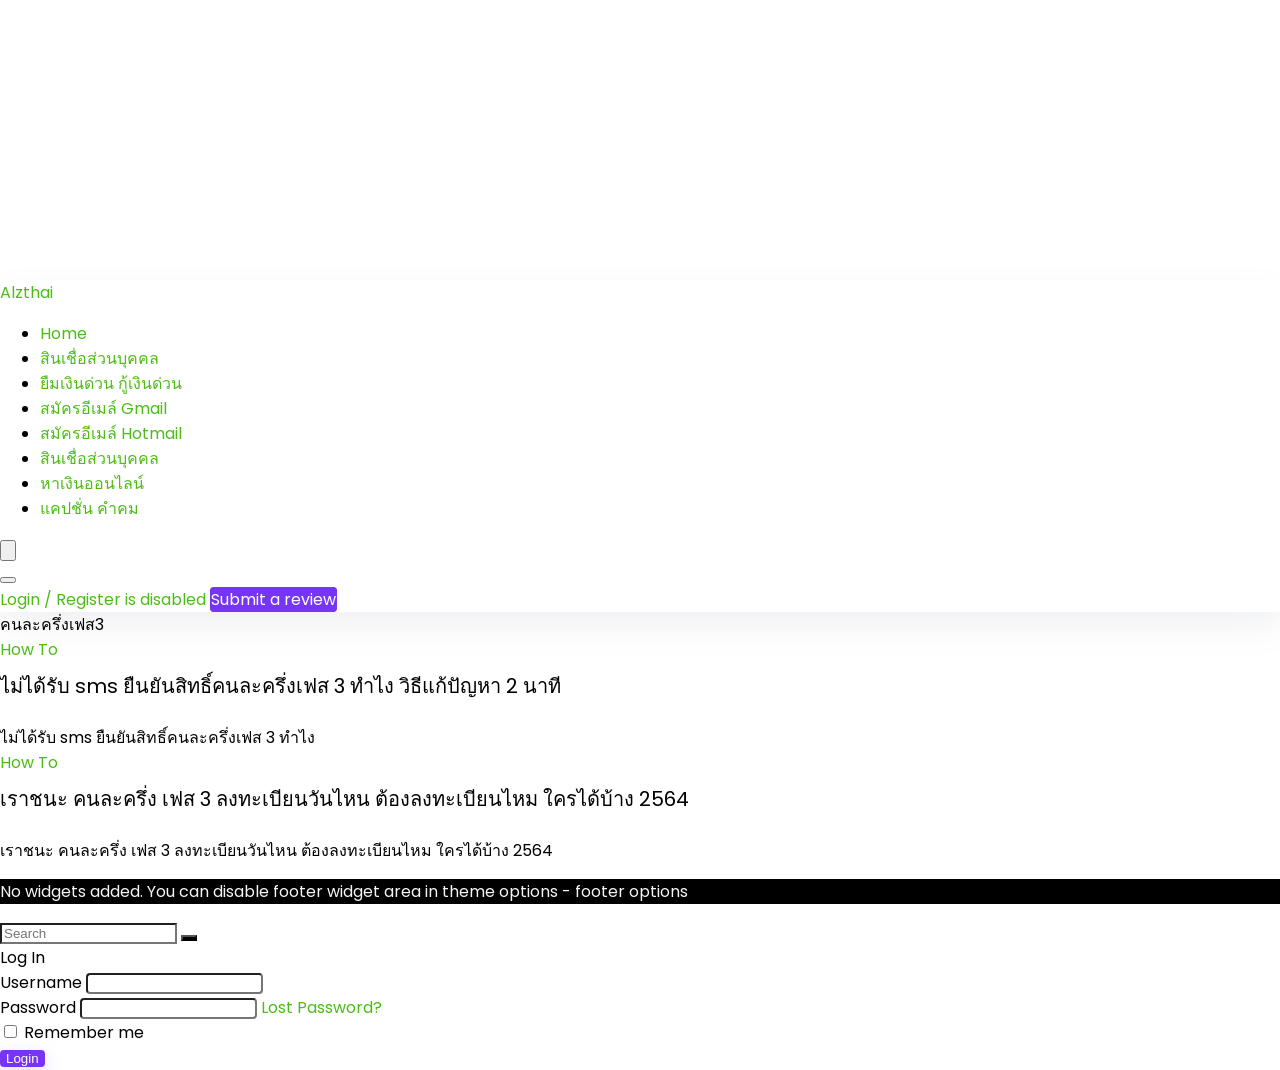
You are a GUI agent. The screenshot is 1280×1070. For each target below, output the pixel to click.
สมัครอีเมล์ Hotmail (111, 433)
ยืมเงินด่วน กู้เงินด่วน (111, 383)
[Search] (8, 580)
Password (38, 1007)
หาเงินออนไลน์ (92, 483)
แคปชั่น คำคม (89, 508)
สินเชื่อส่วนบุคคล (99, 358)
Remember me (74, 1032)
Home (63, 333)
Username (41, 982)
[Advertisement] (600, 140)
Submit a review (273, 599)
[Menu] (8, 550)
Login (22, 1058)
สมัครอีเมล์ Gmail (103, 408)
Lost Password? (321, 1007)
